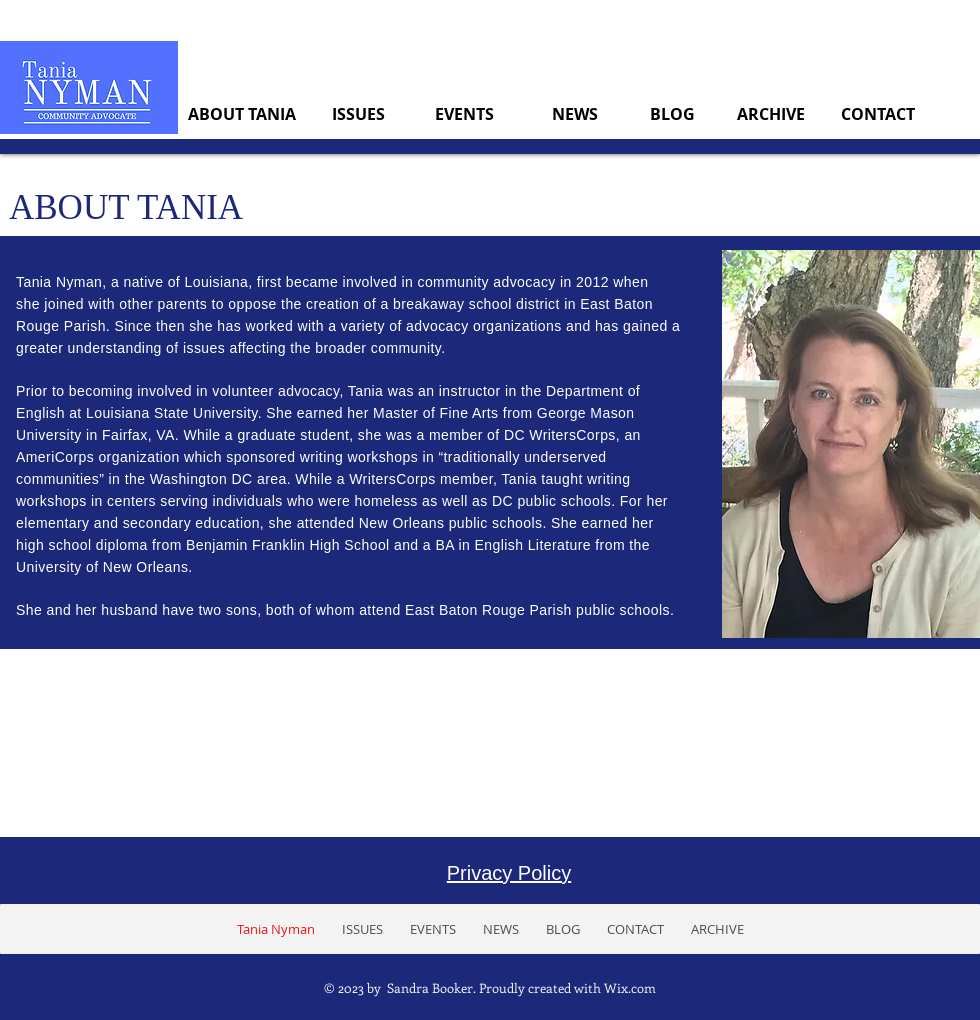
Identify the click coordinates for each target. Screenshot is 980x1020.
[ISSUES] (358, 114)
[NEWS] (574, 114)
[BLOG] (672, 114)
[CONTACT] (877, 114)
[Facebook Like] (895, 928)
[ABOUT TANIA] (242, 114)
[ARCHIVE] (770, 114)
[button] (362, 929)
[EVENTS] (464, 114)
